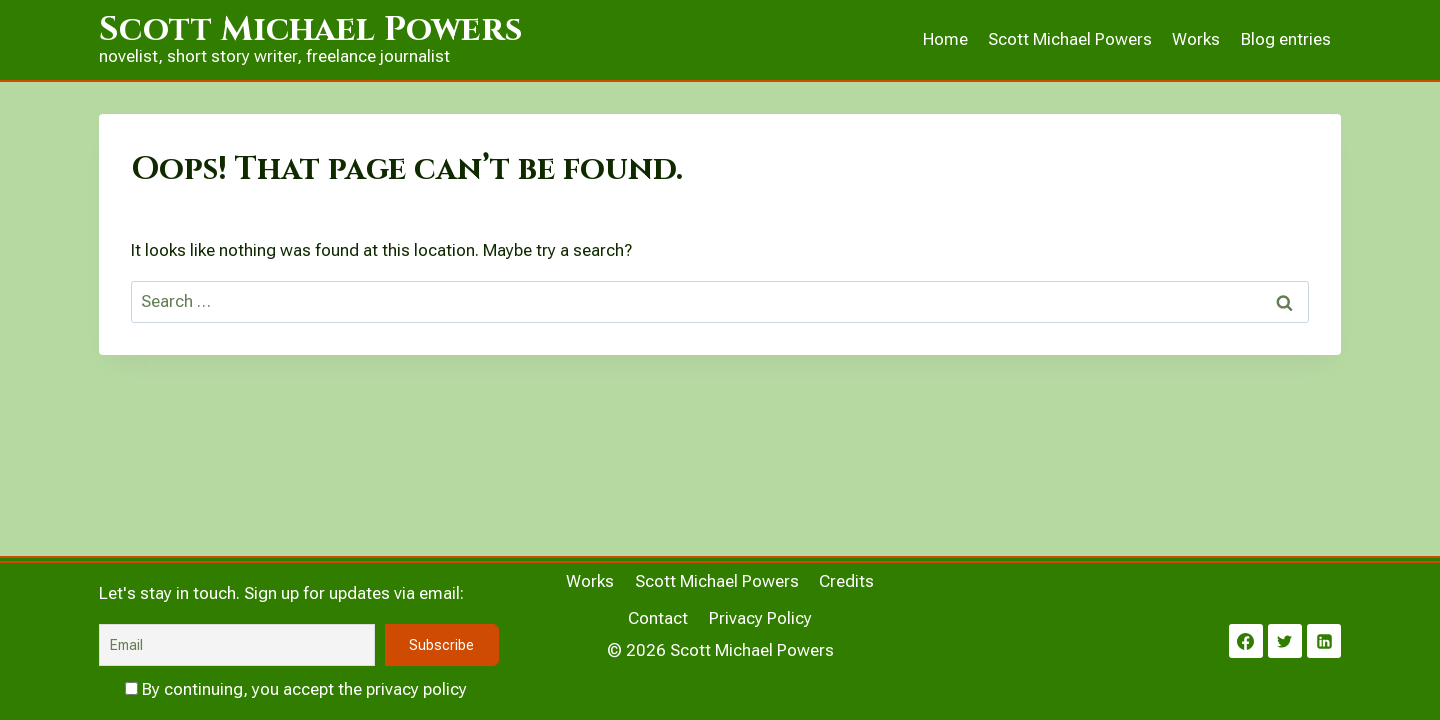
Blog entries (1286, 39)
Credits (846, 581)
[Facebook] (1246, 641)
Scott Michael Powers (1070, 39)
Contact (658, 618)
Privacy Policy (760, 618)
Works (1196, 39)
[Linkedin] (1324, 641)
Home (945, 39)
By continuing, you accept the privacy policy (296, 689)
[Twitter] (1285, 641)
